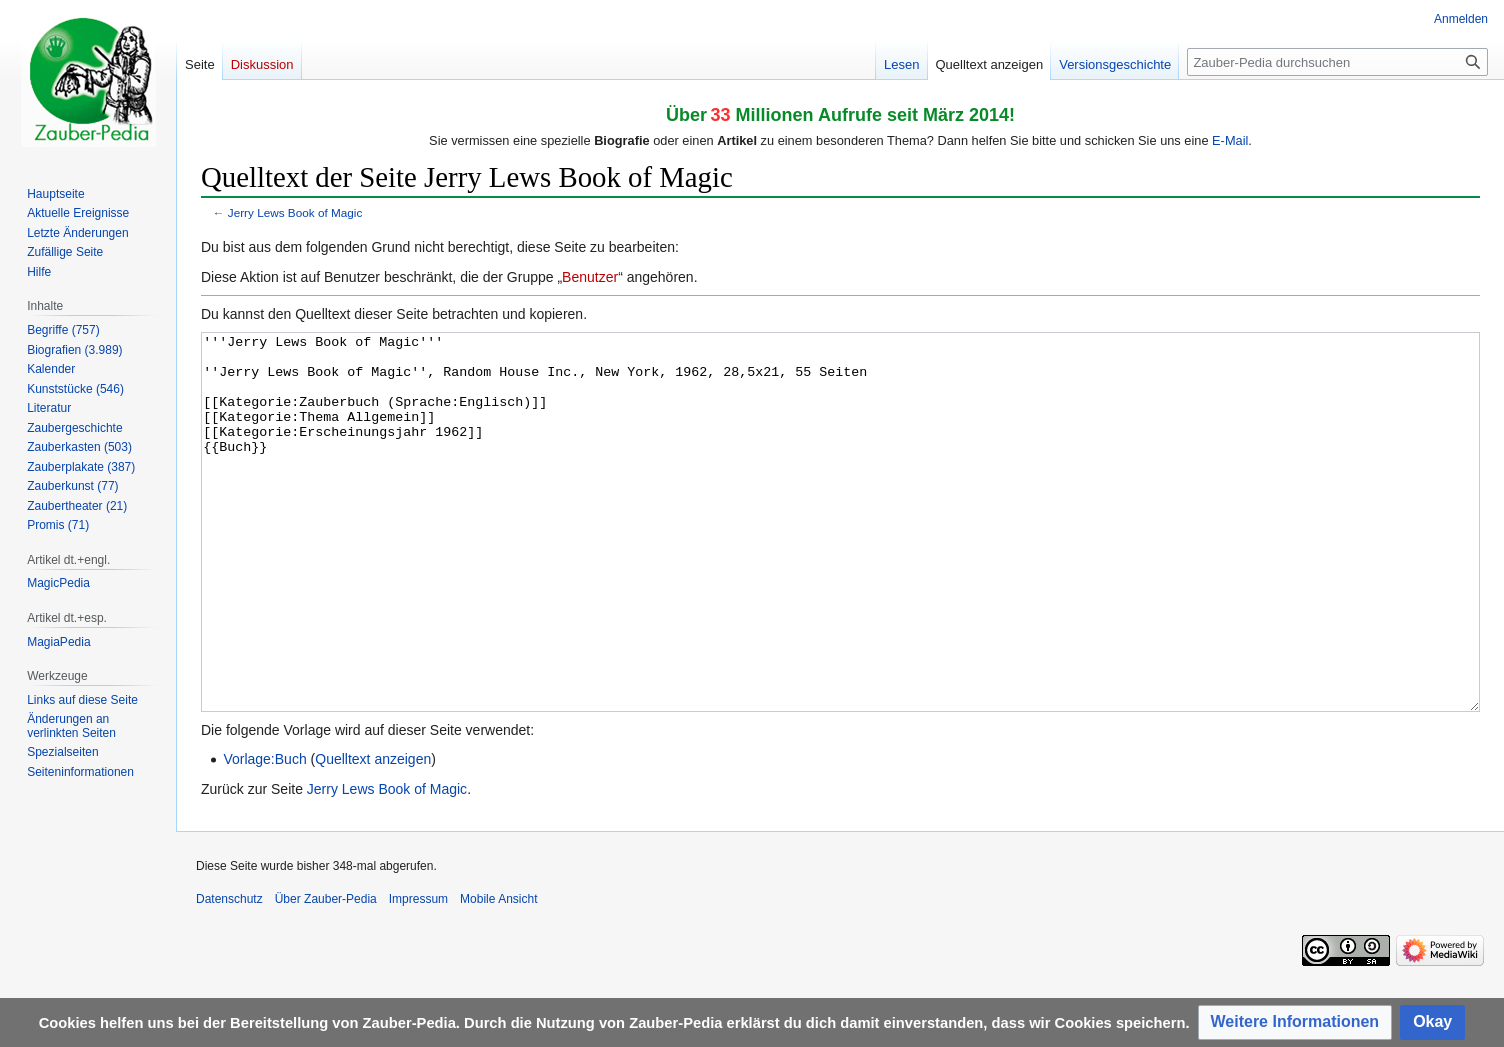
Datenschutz (229, 974)
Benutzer (590, 277)
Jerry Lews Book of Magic (295, 212)
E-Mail (1230, 140)
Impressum (418, 974)
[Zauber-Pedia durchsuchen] (1337, 62)
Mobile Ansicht (498, 974)
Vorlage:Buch (264, 834)
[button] (1295, 1022)
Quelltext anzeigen (373, 834)
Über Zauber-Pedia (326, 974)
